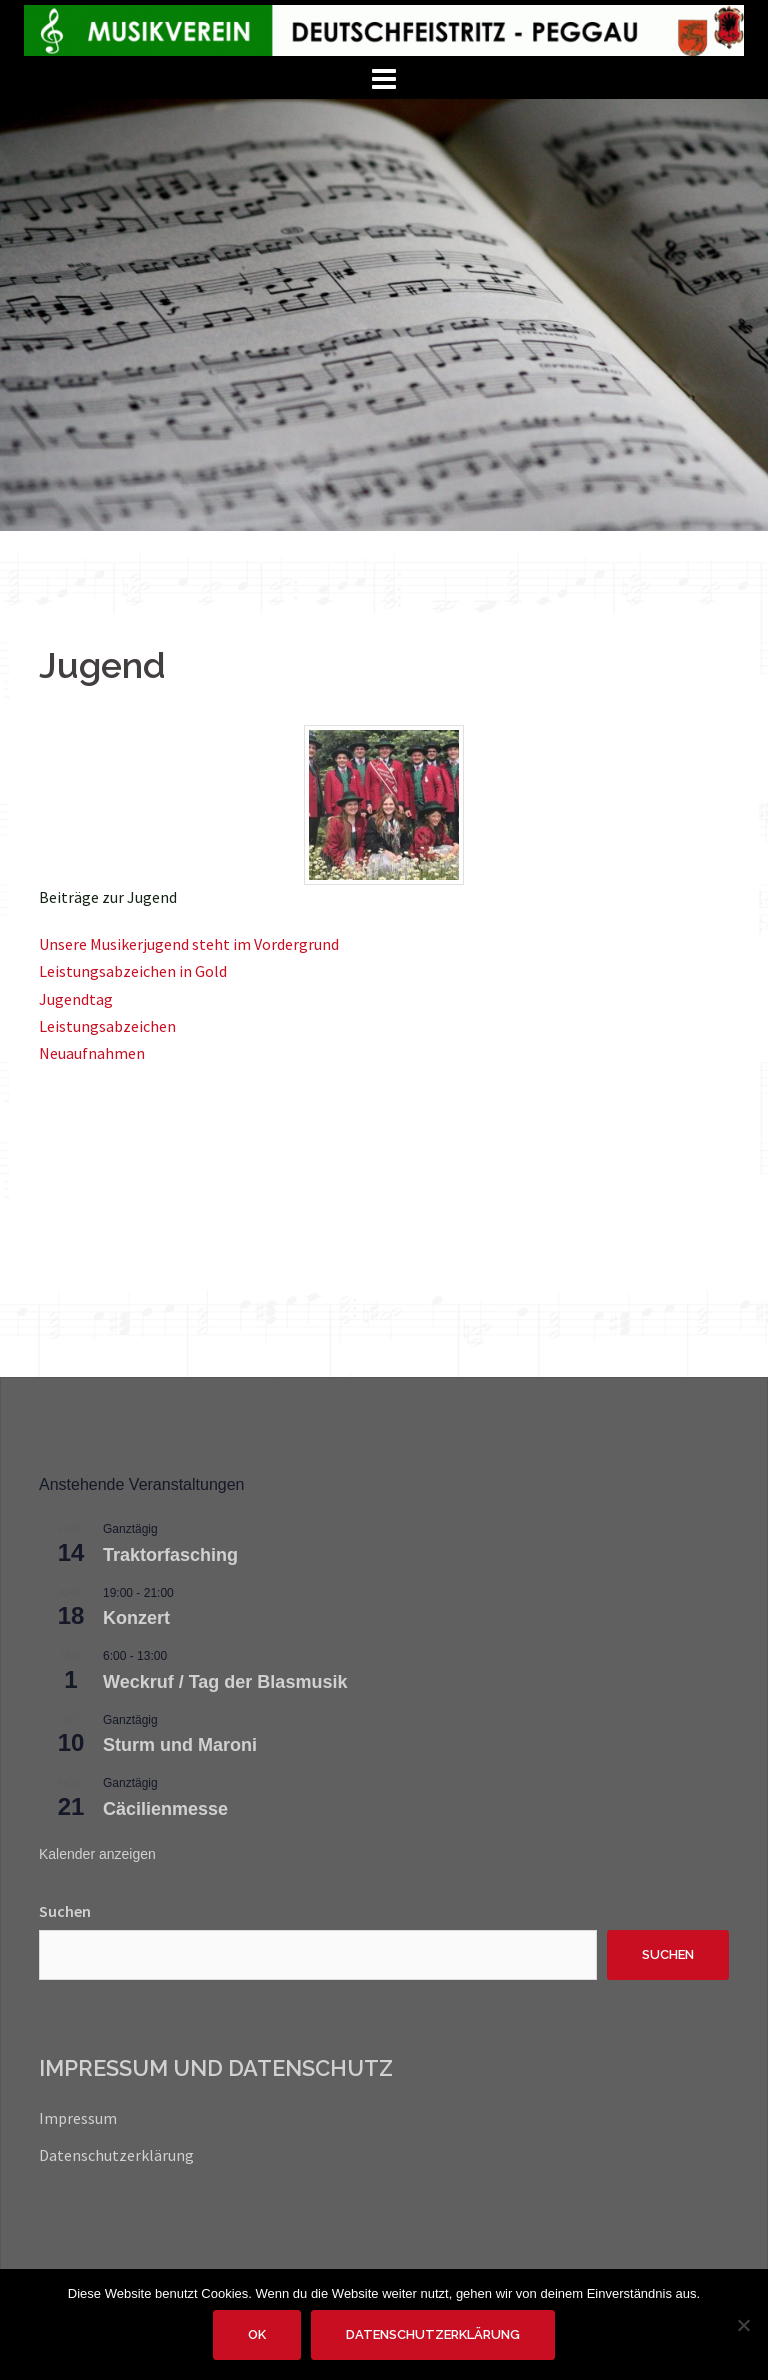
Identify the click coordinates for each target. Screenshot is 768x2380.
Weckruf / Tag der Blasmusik (225, 1682)
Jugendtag (76, 999)
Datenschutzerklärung (116, 2155)
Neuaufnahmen (92, 1053)
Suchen (65, 1911)
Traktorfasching (170, 1555)
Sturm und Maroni (180, 1745)
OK (257, 2334)
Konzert (136, 1618)
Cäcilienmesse (165, 1809)
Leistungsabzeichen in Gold (133, 971)
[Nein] (743, 2325)
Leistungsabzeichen (107, 1026)
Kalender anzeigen (97, 1854)
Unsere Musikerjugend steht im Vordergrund (189, 944)
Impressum (78, 2118)
